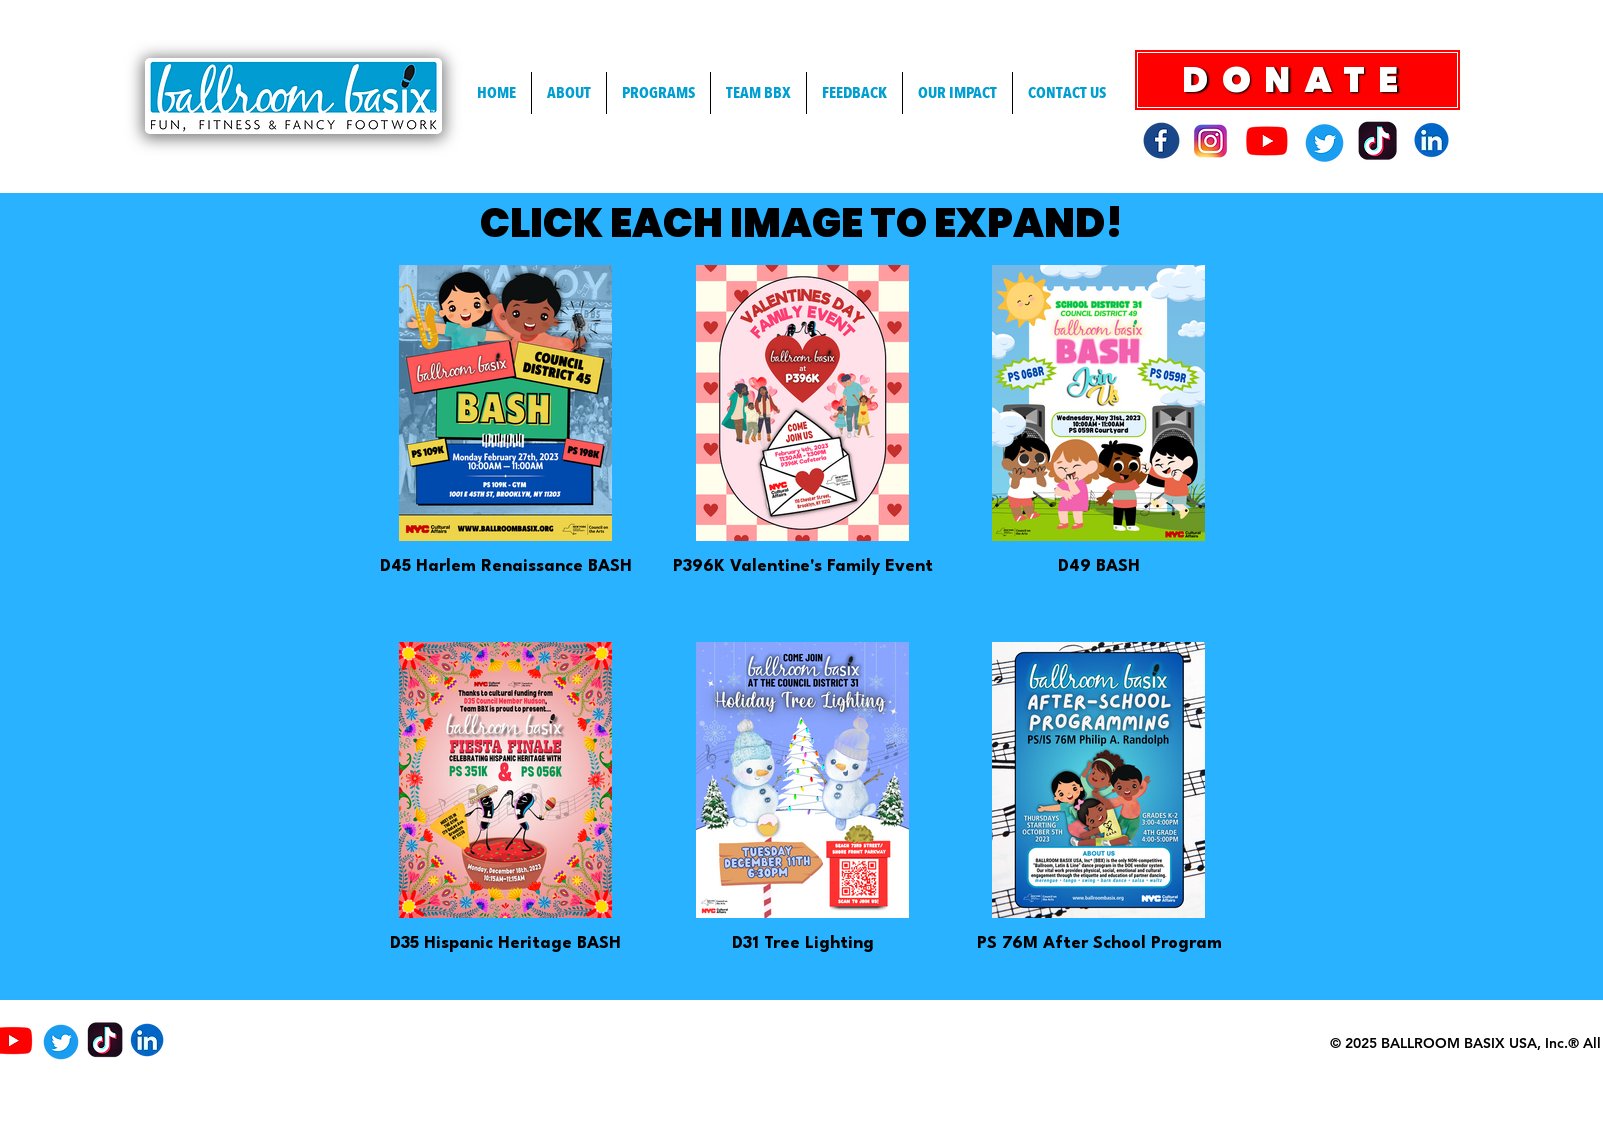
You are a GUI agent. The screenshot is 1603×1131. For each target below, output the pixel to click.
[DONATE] (1297, 80)
